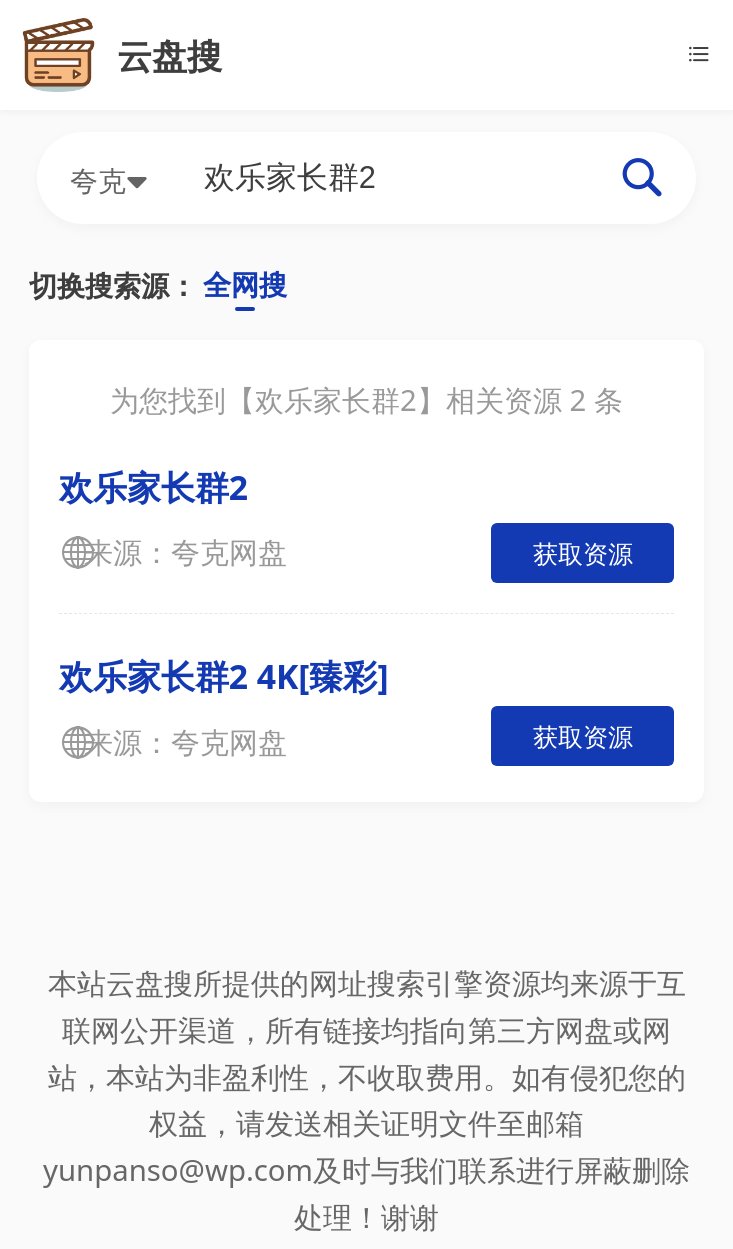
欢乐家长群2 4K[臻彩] (224, 676)
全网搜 (245, 284)
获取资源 (583, 553)
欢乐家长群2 (153, 487)
